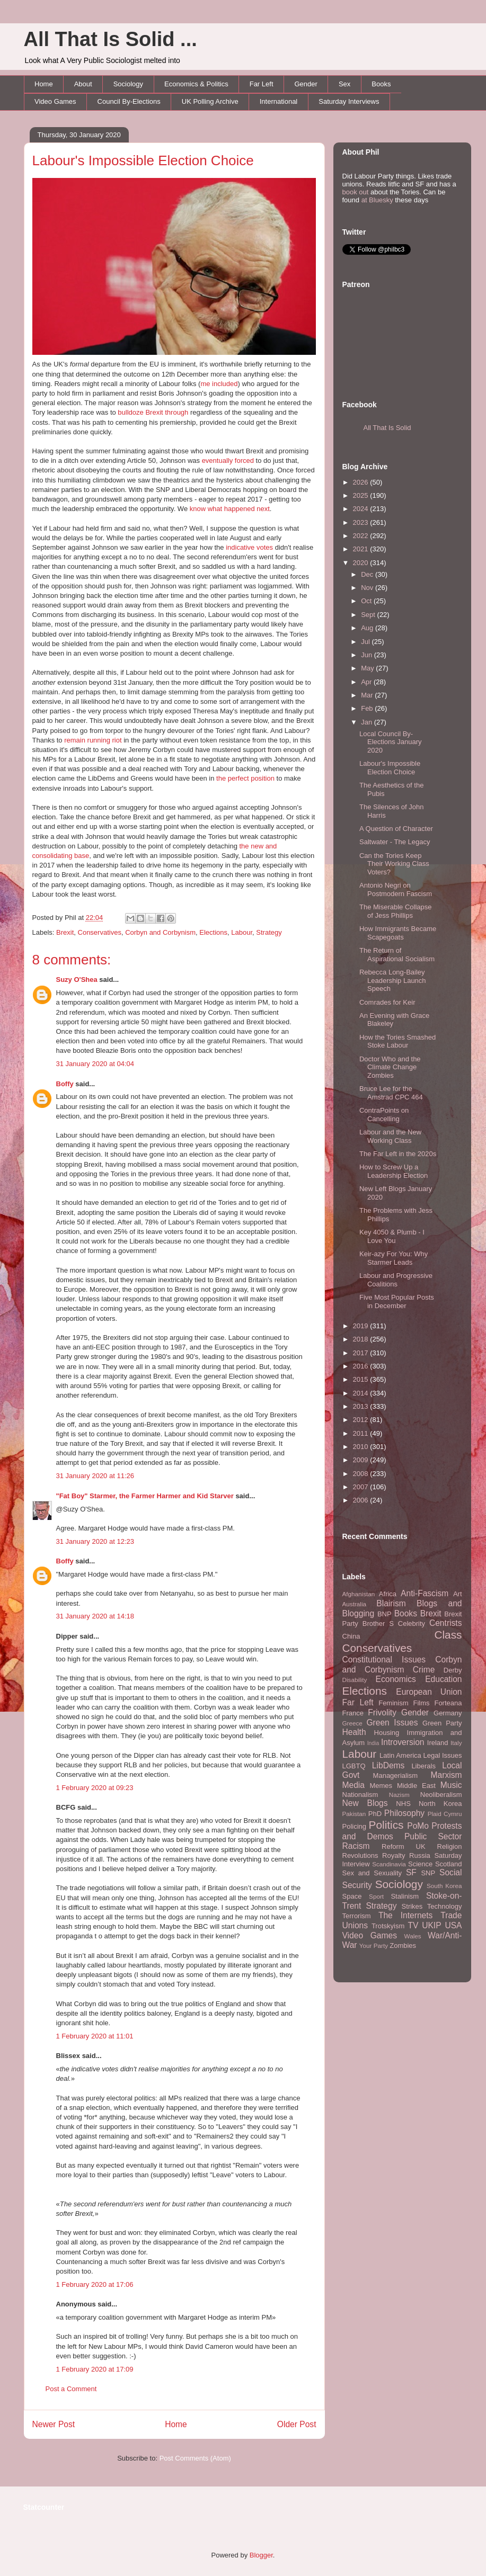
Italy (456, 1742)
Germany (448, 1713)
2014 (361, 1393)
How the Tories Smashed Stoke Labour (397, 1041)
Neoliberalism (441, 1795)
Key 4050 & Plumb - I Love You (392, 1236)
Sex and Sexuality (372, 1873)
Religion (449, 1846)
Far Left (261, 84)
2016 (361, 1366)
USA (453, 1925)
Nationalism (360, 1795)
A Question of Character (396, 829)
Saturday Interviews (349, 101)
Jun (367, 655)
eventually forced (228, 460)
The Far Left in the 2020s (397, 1154)
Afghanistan (358, 1593)
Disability (354, 1679)
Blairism (390, 1603)
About (83, 84)
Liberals (423, 1766)
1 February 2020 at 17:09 (95, 2369)
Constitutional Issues (384, 1659)
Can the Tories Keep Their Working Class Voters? (394, 864)
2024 (361, 509)
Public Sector (433, 1836)
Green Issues (392, 1722)
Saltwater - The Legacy (394, 842)
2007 (361, 1487)
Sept (369, 615)
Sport (376, 1896)
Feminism (393, 1703)
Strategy (268, 932)
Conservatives (99, 932)
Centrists (445, 1622)
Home (43, 84)
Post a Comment (71, 2389)
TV (413, 1925)
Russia (419, 1855)
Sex (344, 84)
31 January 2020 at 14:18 (95, 1616)
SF (411, 1872)
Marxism (446, 1774)
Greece (352, 1723)
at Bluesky (377, 200)
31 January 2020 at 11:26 (95, 1476)
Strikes (412, 1906)
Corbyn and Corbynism (160, 932)
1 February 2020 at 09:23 (95, 1788)
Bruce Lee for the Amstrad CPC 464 (391, 1093)
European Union (429, 1691)
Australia (354, 1603)
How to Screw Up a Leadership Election (393, 1171)
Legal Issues (442, 1755)
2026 (361, 482)
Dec (368, 574)
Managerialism (395, 1775)
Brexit (65, 932)
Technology (444, 1906)
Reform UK (404, 1846)
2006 (361, 1500)
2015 (361, 1379)
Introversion (402, 1742)
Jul (366, 642)
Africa (387, 1594)
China (351, 1636)
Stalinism (405, 1896)
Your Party (373, 1945)
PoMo (418, 1825)
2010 (361, 1447)
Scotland (448, 1864)
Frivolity (382, 1712)
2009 (361, 1460)
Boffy (65, 1084)
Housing (387, 1733)
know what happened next (230, 509)
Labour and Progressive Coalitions (395, 1280)
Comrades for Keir (387, 1002)
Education (443, 1679)
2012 (361, 1420)
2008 (361, 1474)
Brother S (378, 1623)
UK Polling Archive (210, 101)
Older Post (296, 2424)
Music (451, 1785)
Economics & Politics (196, 84)
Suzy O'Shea (77, 979)
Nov (368, 588)
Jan (367, 722)
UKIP (431, 1925)
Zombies (403, 1945)
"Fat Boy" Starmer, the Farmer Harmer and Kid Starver (145, 1496)
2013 (361, 1406)
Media (353, 1785)
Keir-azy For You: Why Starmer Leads (393, 1258)
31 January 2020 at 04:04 (95, 1064)
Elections (213, 932)
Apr (367, 682)
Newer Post (53, 2424)
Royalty (393, 1855)
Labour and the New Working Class (390, 1136)
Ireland (437, 1743)
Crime (424, 1669)
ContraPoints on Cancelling (384, 1114)
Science (420, 1864)
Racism (356, 1845)
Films (421, 1703)
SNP (428, 1873)
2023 (361, 522)
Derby (453, 1670)
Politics (386, 1825)
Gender (306, 84)
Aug (368, 628)
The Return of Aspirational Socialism (397, 954)
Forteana (448, 1703)
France (353, 1713)
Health (354, 1732)
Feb (368, 708)
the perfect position (245, 778)
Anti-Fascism (424, 1593)
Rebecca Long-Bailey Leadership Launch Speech (392, 980)
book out (355, 192)
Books (381, 84)
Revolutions (360, 1855)
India (373, 1743)
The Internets (405, 1915)
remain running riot (92, 740)
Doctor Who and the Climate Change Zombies (390, 1067)
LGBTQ (354, 1766)
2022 (361, 536)
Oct (367, 601)
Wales (412, 1936)
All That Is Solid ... (110, 39)
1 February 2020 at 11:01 (95, 2036)
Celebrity (411, 1623)
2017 (361, 1353)
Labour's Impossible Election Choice (143, 160)
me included (218, 384)
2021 (361, 549)
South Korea (444, 1885)
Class (448, 1635)
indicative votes (249, 547)
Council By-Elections (129, 101)
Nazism (399, 1794)
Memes (380, 1786)
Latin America (400, 1755)
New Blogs (365, 1803)
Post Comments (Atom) (195, 2458)
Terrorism (356, 1916)
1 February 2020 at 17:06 (95, 2284)
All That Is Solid (387, 428)
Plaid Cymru (445, 1813)
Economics (396, 1679)
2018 (361, 1339)
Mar (368, 695)
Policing (354, 1826)
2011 (361, 1433)
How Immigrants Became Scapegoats (397, 933)
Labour (241, 932)
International (279, 101)
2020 (361, 563)
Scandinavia (389, 1864)
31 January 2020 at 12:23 (95, 1541)
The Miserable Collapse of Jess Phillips (395, 911)
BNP (384, 1614)
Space (352, 1896)
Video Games (55, 101)
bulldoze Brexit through (153, 412)
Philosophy (404, 1813)
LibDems (388, 1765)
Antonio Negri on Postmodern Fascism (395, 889)
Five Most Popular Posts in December (396, 1301)
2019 (361, 1326)
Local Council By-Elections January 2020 (390, 742)
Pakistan (354, 1813)
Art (457, 1594)
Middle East (416, 1786)
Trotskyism (388, 1926)
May (368, 668)
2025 (361, 495)
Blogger (261, 2555)
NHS (403, 1804)
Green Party (442, 1723)
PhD (375, 1814)
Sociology (128, 84)
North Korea (440, 1804)
